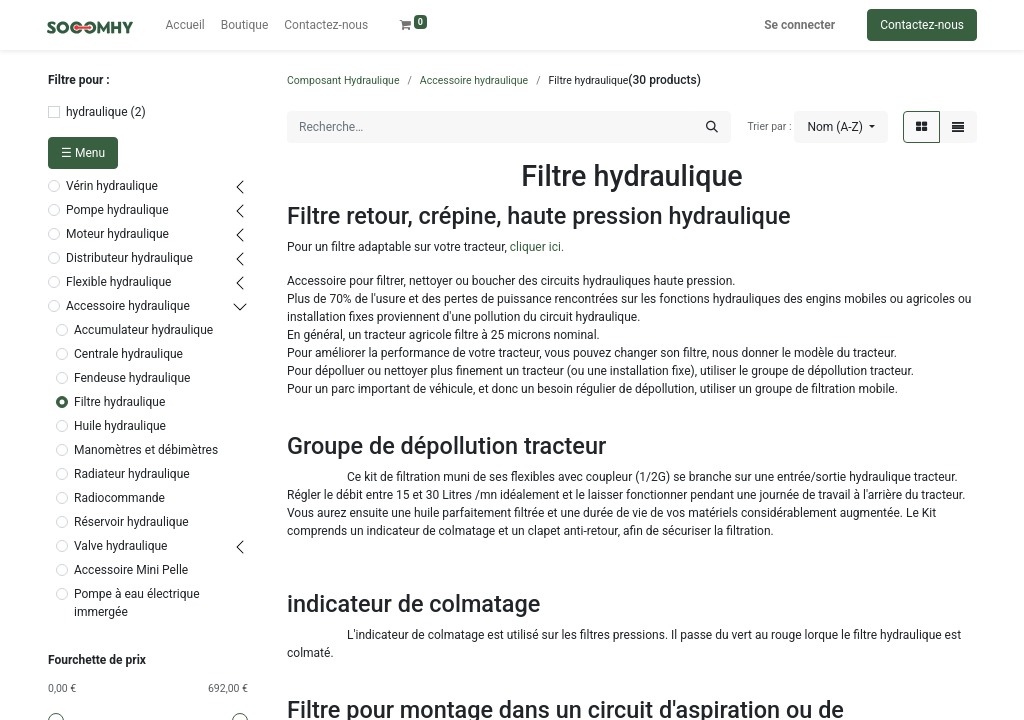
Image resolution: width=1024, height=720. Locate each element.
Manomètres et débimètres (146, 450)
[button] (841, 127)
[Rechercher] (712, 127)
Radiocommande (119, 498)
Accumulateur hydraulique (143, 330)
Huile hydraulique (120, 426)
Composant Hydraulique (343, 80)
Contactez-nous (922, 25)
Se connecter (799, 25)
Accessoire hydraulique (128, 306)
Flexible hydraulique (118, 282)
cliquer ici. (537, 247)
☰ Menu (83, 153)
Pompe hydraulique (117, 210)
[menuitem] (185, 25)
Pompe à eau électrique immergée (137, 603)
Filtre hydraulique (119, 402)
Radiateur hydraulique (132, 474)
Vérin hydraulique (112, 186)
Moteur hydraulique (117, 234)
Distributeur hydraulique (129, 258)
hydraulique (97, 112)
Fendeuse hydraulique (132, 378)
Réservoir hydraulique (131, 522)
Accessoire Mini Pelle (131, 570)
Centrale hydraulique (128, 354)
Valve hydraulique (120, 546)
